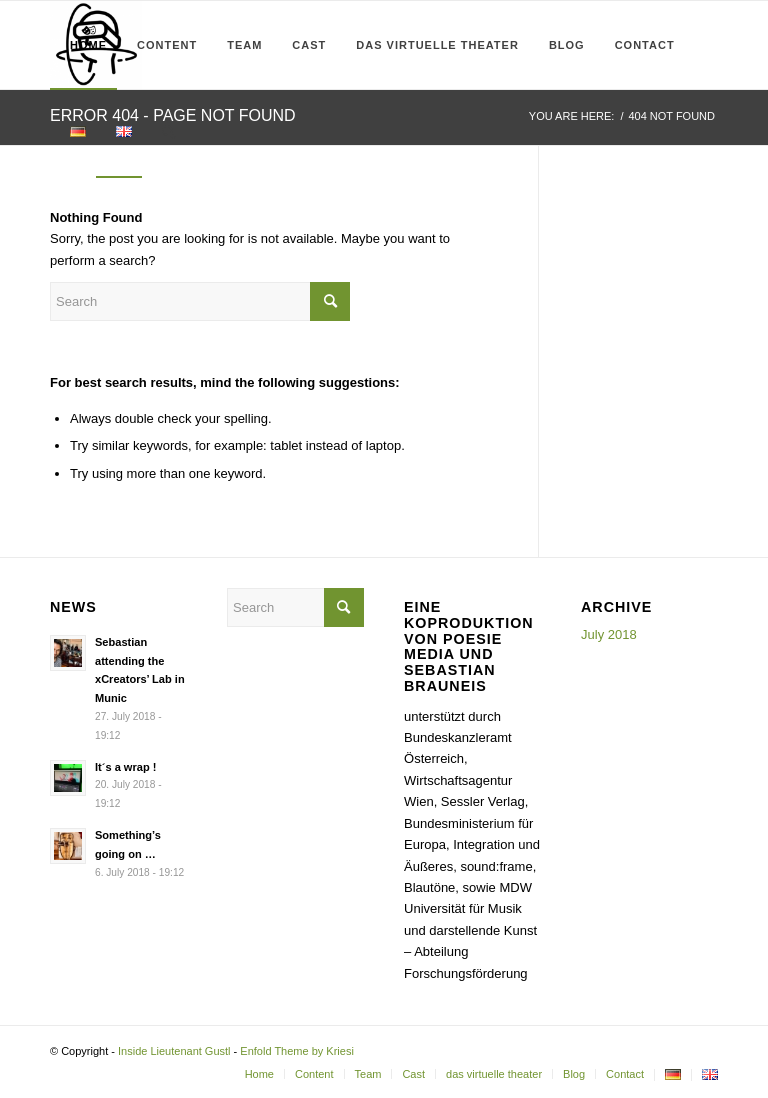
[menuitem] (83, 45)
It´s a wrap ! (125, 767)
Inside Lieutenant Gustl (174, 1051)
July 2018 (609, 634)
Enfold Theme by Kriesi (297, 1051)
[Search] (169, 133)
